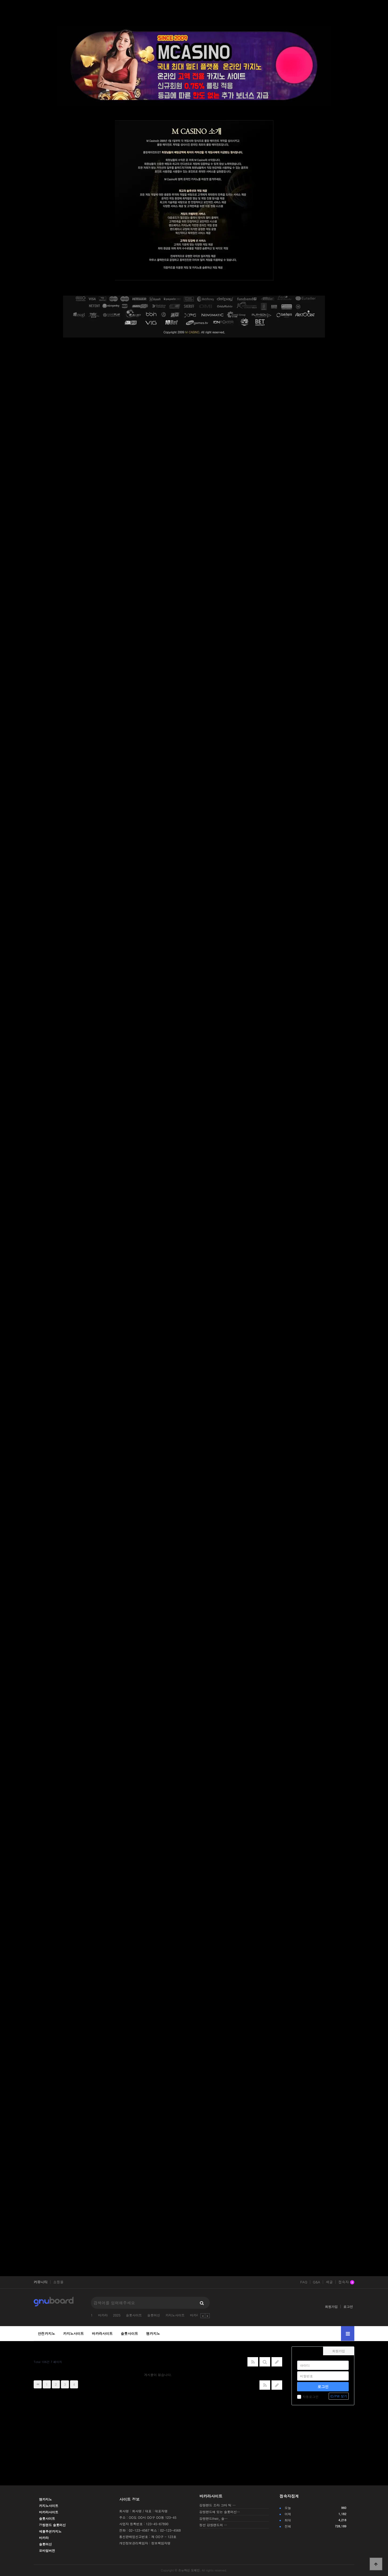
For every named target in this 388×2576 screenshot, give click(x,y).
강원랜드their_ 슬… (213, 2518)
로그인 (348, 2306)
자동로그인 (308, 2396)
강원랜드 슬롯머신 (52, 2525)
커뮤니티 (41, 2282)
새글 (329, 2282)
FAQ (303, 2282)
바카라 (103, 2315)
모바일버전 (47, 2550)
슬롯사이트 (134, 2315)
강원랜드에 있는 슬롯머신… (219, 2511)
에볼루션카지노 (50, 2531)
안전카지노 (46, 2333)
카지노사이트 (175, 2315)
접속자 (346, 2282)
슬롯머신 (153, 2315)
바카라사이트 (102, 2333)
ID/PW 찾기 (338, 2396)
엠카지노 (153, 2333)
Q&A (316, 2282)
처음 (38, 2384)
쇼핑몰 (58, 2282)
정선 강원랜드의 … (213, 2525)
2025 (117, 2315)
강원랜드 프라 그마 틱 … (217, 2505)
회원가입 (331, 2306)
